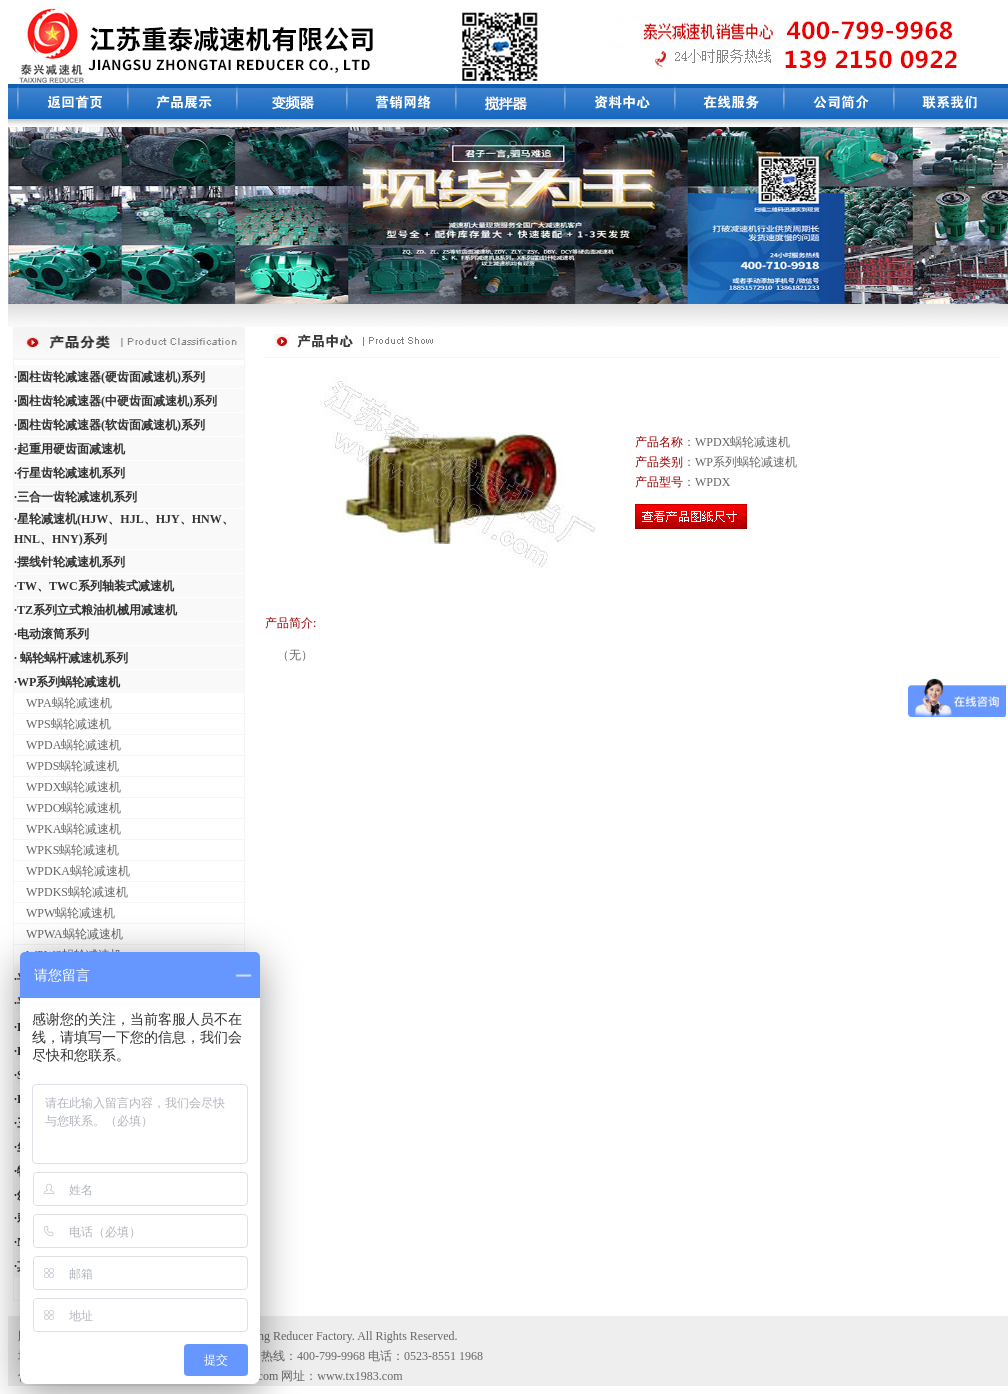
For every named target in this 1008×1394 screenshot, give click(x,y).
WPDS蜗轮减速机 (66, 766)
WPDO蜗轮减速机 (67, 808)
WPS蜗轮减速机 (62, 724)
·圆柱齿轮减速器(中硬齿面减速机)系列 (115, 401)
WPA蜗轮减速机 (63, 703)
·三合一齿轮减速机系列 (75, 497)
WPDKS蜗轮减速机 (71, 892)
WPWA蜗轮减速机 (68, 934)
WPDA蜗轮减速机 (67, 745)
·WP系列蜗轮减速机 (67, 682)
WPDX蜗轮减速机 (67, 787)
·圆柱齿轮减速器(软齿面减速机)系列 (109, 425)
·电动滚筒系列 (51, 634)
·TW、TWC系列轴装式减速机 (94, 586)
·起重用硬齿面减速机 (69, 449)
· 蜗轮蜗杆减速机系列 (71, 658)
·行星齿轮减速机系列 (69, 473)
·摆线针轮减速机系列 (69, 562)
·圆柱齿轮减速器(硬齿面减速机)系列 (109, 377)
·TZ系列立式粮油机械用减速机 (95, 610)
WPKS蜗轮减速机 (66, 850)
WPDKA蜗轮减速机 (72, 871)
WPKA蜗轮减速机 (67, 829)
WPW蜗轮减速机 (64, 913)
